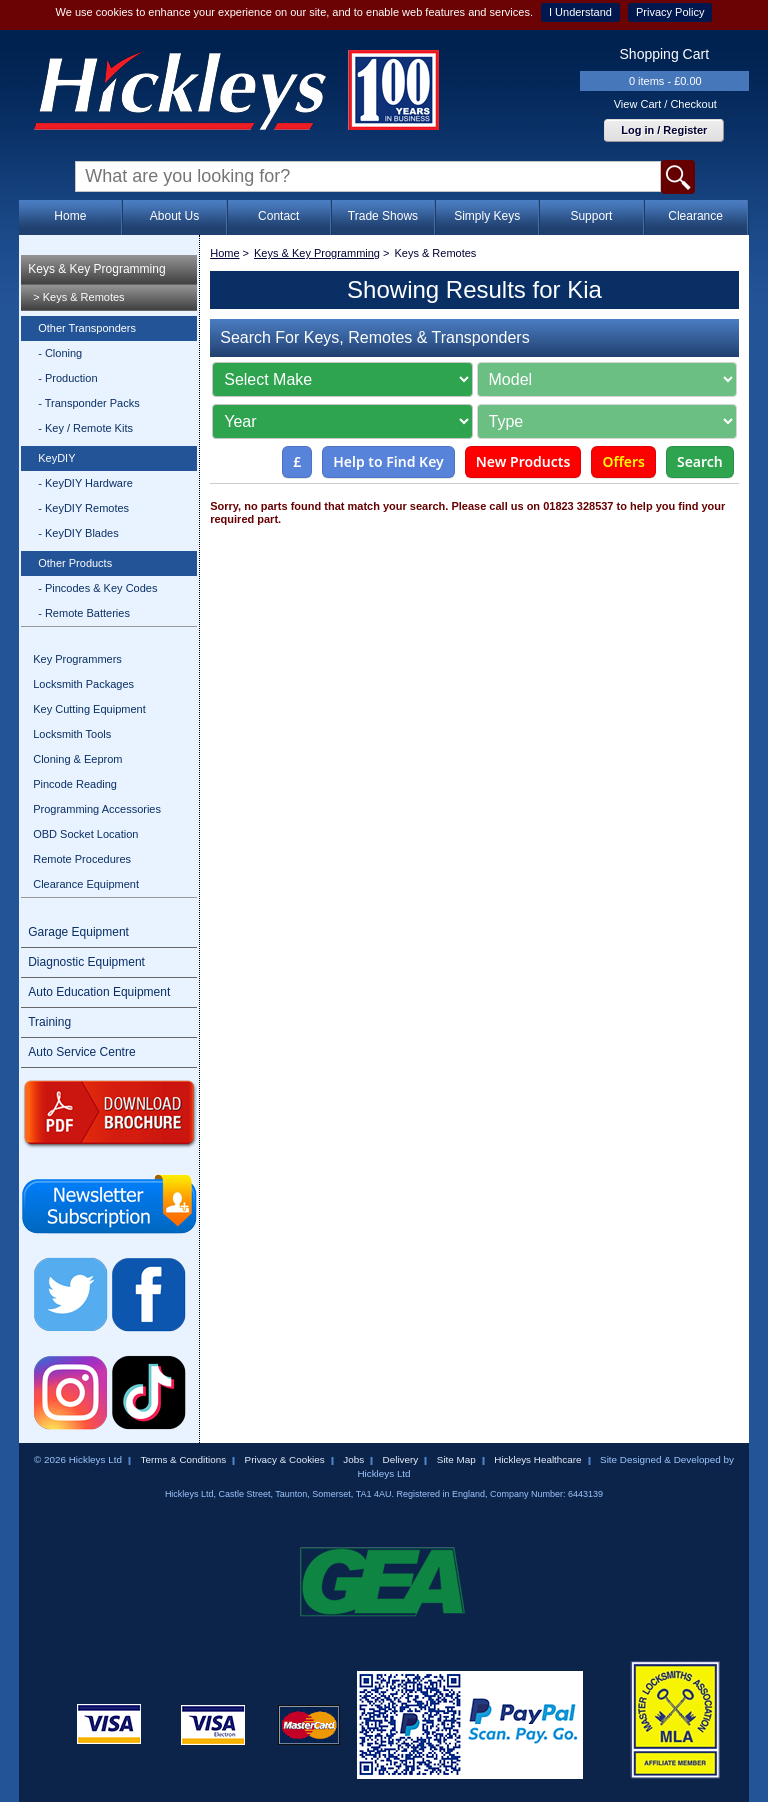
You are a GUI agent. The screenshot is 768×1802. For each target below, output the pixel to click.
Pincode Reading (75, 784)
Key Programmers (77, 659)
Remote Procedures (82, 859)
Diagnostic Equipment (86, 962)
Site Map (456, 1459)
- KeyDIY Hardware (85, 483)
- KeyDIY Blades (78, 533)
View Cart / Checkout (665, 104)
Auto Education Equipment (99, 992)
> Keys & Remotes (78, 297)
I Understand (580, 12)
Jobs (353, 1459)
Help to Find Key (388, 461)
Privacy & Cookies (285, 1459)
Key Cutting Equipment (89, 709)
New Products (523, 461)
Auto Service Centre (81, 1052)
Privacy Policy (670, 12)
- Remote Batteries (84, 613)
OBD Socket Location (85, 834)
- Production (67, 378)
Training (49, 1022)
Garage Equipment (78, 932)
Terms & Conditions (183, 1459)
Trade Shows (383, 216)
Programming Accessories (97, 809)
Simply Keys (487, 216)
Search (700, 461)
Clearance (695, 216)
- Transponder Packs (89, 403)
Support (591, 216)
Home (70, 216)
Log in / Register (664, 130)
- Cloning (60, 353)
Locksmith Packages (83, 684)
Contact (278, 216)
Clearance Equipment (86, 884)
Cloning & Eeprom (77, 759)
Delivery (401, 1459)
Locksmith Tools (72, 734)
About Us (174, 216)
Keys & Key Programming (96, 269)
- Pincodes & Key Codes (97, 588)
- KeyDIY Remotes (83, 508)
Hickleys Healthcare (537, 1459)
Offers (623, 461)
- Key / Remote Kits (85, 428)
